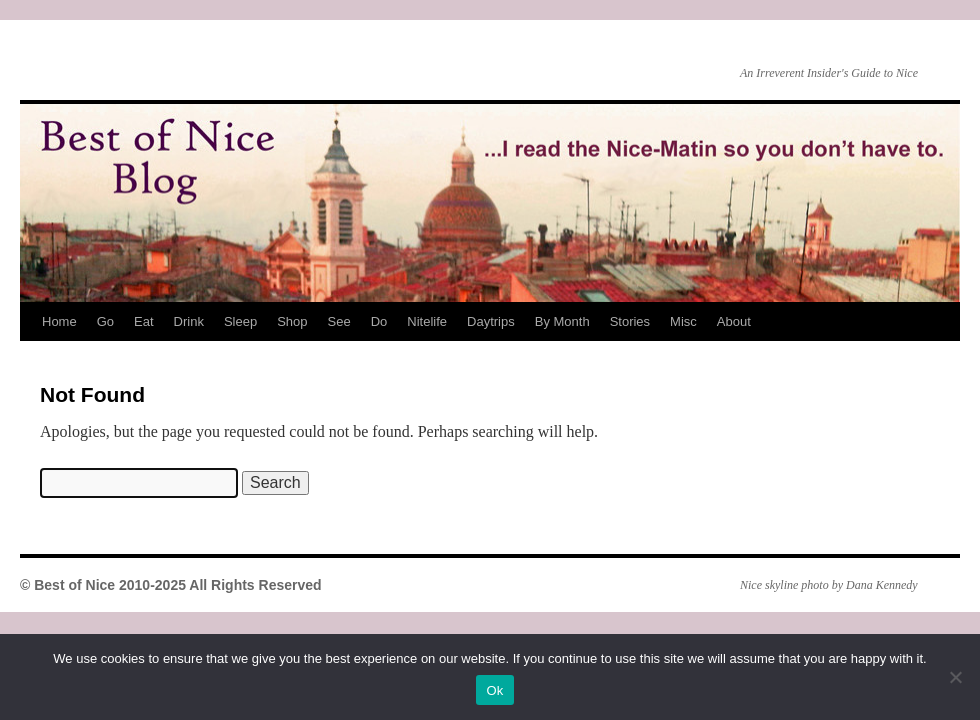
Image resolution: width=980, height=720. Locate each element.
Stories (630, 321)
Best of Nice (26, 51)
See (339, 321)
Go (105, 321)
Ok (494, 690)
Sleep (240, 321)
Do (379, 321)
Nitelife (427, 321)
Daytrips (491, 321)
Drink (189, 321)
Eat (144, 321)
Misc (683, 321)
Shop (292, 321)
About (734, 321)
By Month (562, 321)
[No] (955, 677)
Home (59, 321)
